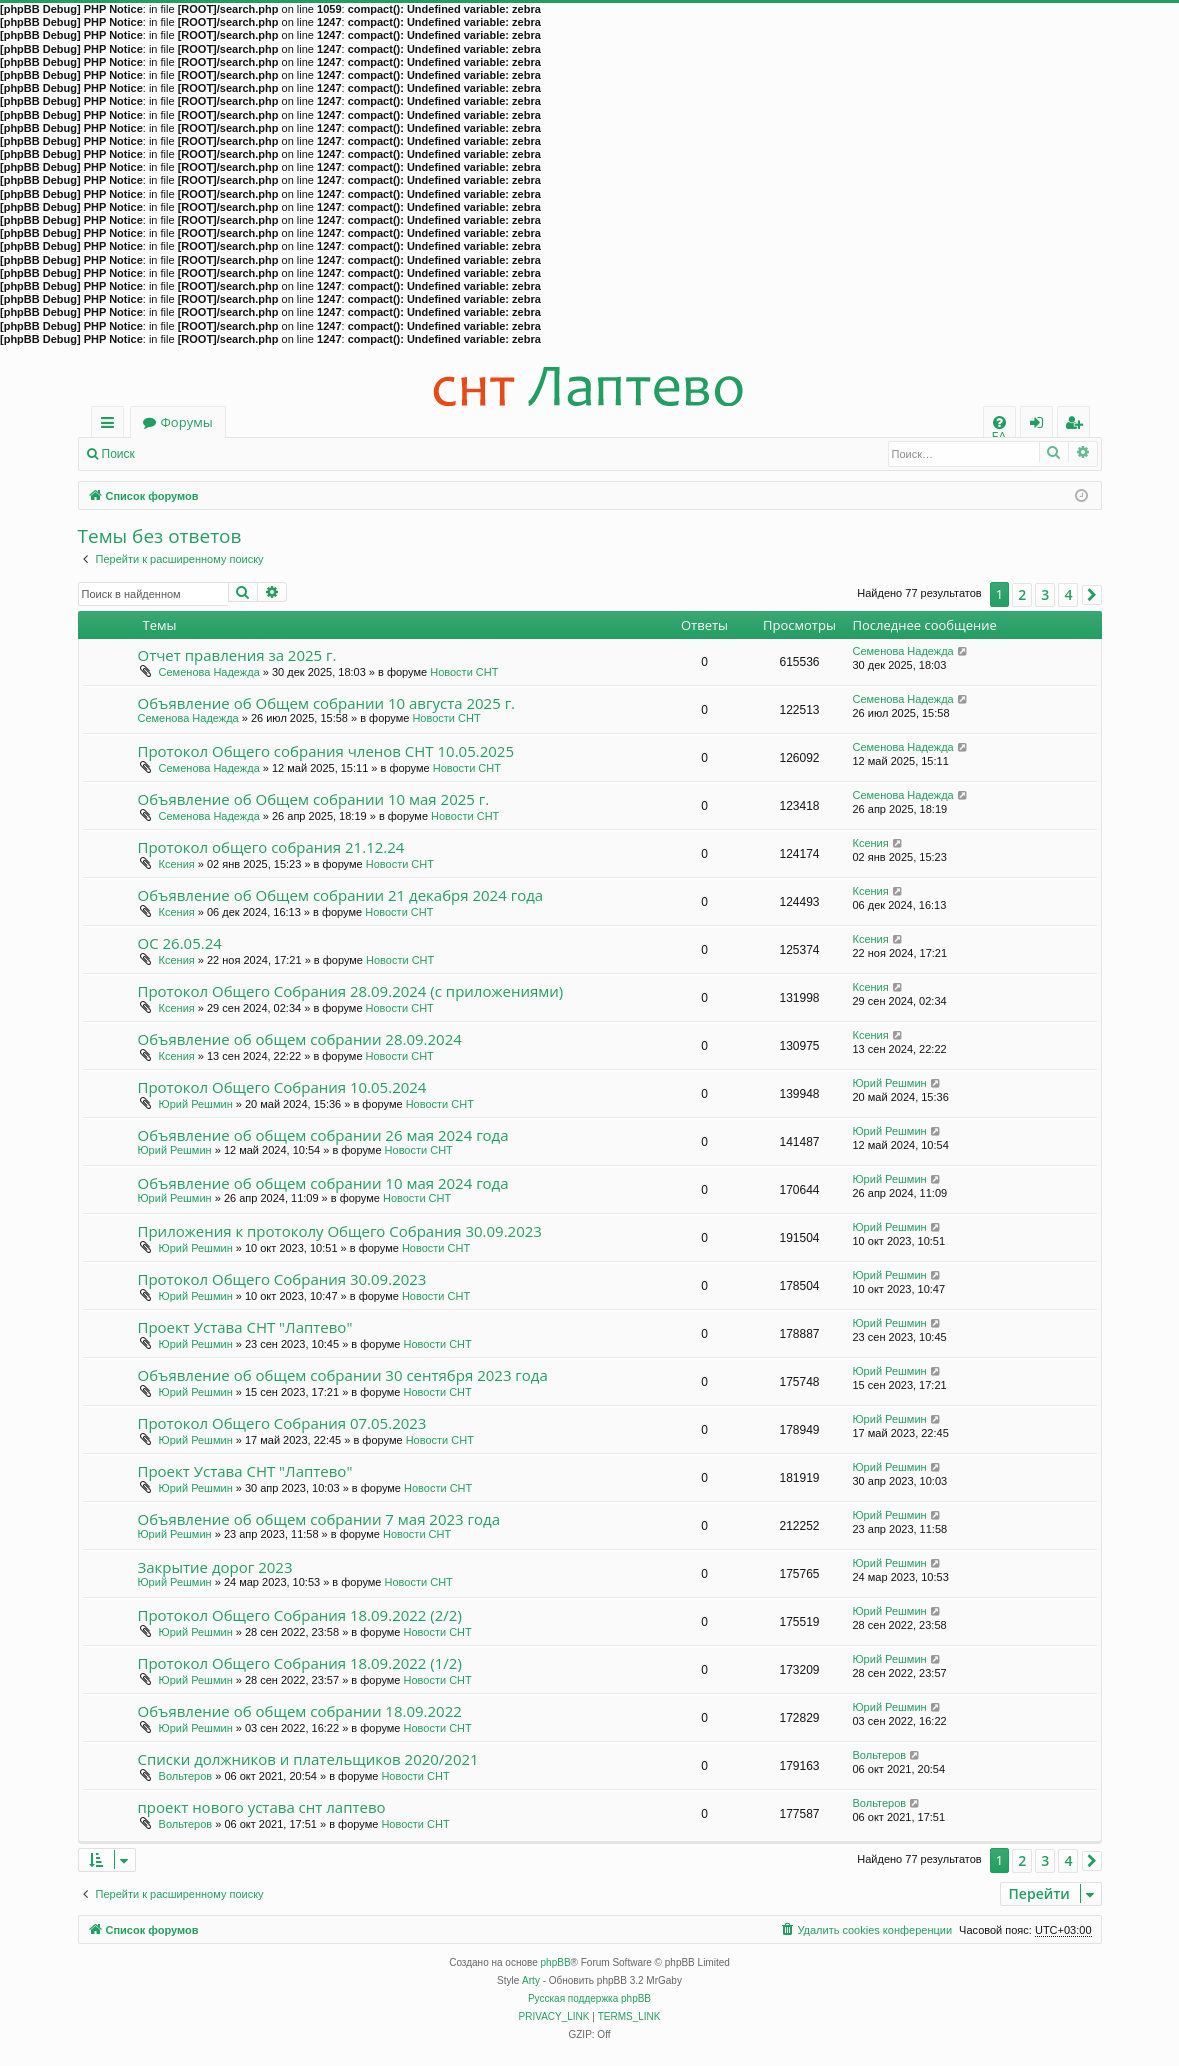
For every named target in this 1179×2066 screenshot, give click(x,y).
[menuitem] (999, 422)
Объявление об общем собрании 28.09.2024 (300, 1039)
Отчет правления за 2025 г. (237, 655)
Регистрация (256, 454)
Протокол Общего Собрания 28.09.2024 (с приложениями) (351, 991)
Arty (531, 1980)
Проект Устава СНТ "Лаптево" (245, 1327)
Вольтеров (186, 1776)
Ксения (177, 864)
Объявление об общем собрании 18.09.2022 (300, 1711)
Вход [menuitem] (1040, 425)
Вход (177, 454)
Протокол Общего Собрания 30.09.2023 (282, 1279)
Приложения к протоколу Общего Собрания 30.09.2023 (340, 1231)
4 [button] (1068, 594)
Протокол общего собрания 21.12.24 (271, 847)
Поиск (118, 454)
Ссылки (111, 425)
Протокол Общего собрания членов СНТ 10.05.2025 (326, 751)
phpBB (556, 1962)
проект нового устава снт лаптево (262, 1807)
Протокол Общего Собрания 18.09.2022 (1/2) (300, 1663)
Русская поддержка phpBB (589, 1998)
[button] (1092, 595)
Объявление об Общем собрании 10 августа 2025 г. (327, 703)
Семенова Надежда (209, 672)
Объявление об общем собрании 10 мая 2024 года (323, 1183)
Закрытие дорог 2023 (215, 1567)
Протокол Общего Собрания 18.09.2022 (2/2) (300, 1615)
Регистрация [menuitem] (1077, 425)
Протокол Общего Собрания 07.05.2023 (282, 1423)
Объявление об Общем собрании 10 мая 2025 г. (314, 799)
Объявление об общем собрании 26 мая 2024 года (323, 1135)
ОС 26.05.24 (180, 943)
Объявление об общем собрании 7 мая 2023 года (319, 1519)
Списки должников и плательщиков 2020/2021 (308, 1759)
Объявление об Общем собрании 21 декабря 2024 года (341, 895)
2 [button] (1022, 594)
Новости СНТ (464, 672)
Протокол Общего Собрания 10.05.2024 (282, 1087)
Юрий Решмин (196, 1104)
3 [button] (1045, 594)
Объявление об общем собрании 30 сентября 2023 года (343, 1375)
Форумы (187, 422)
